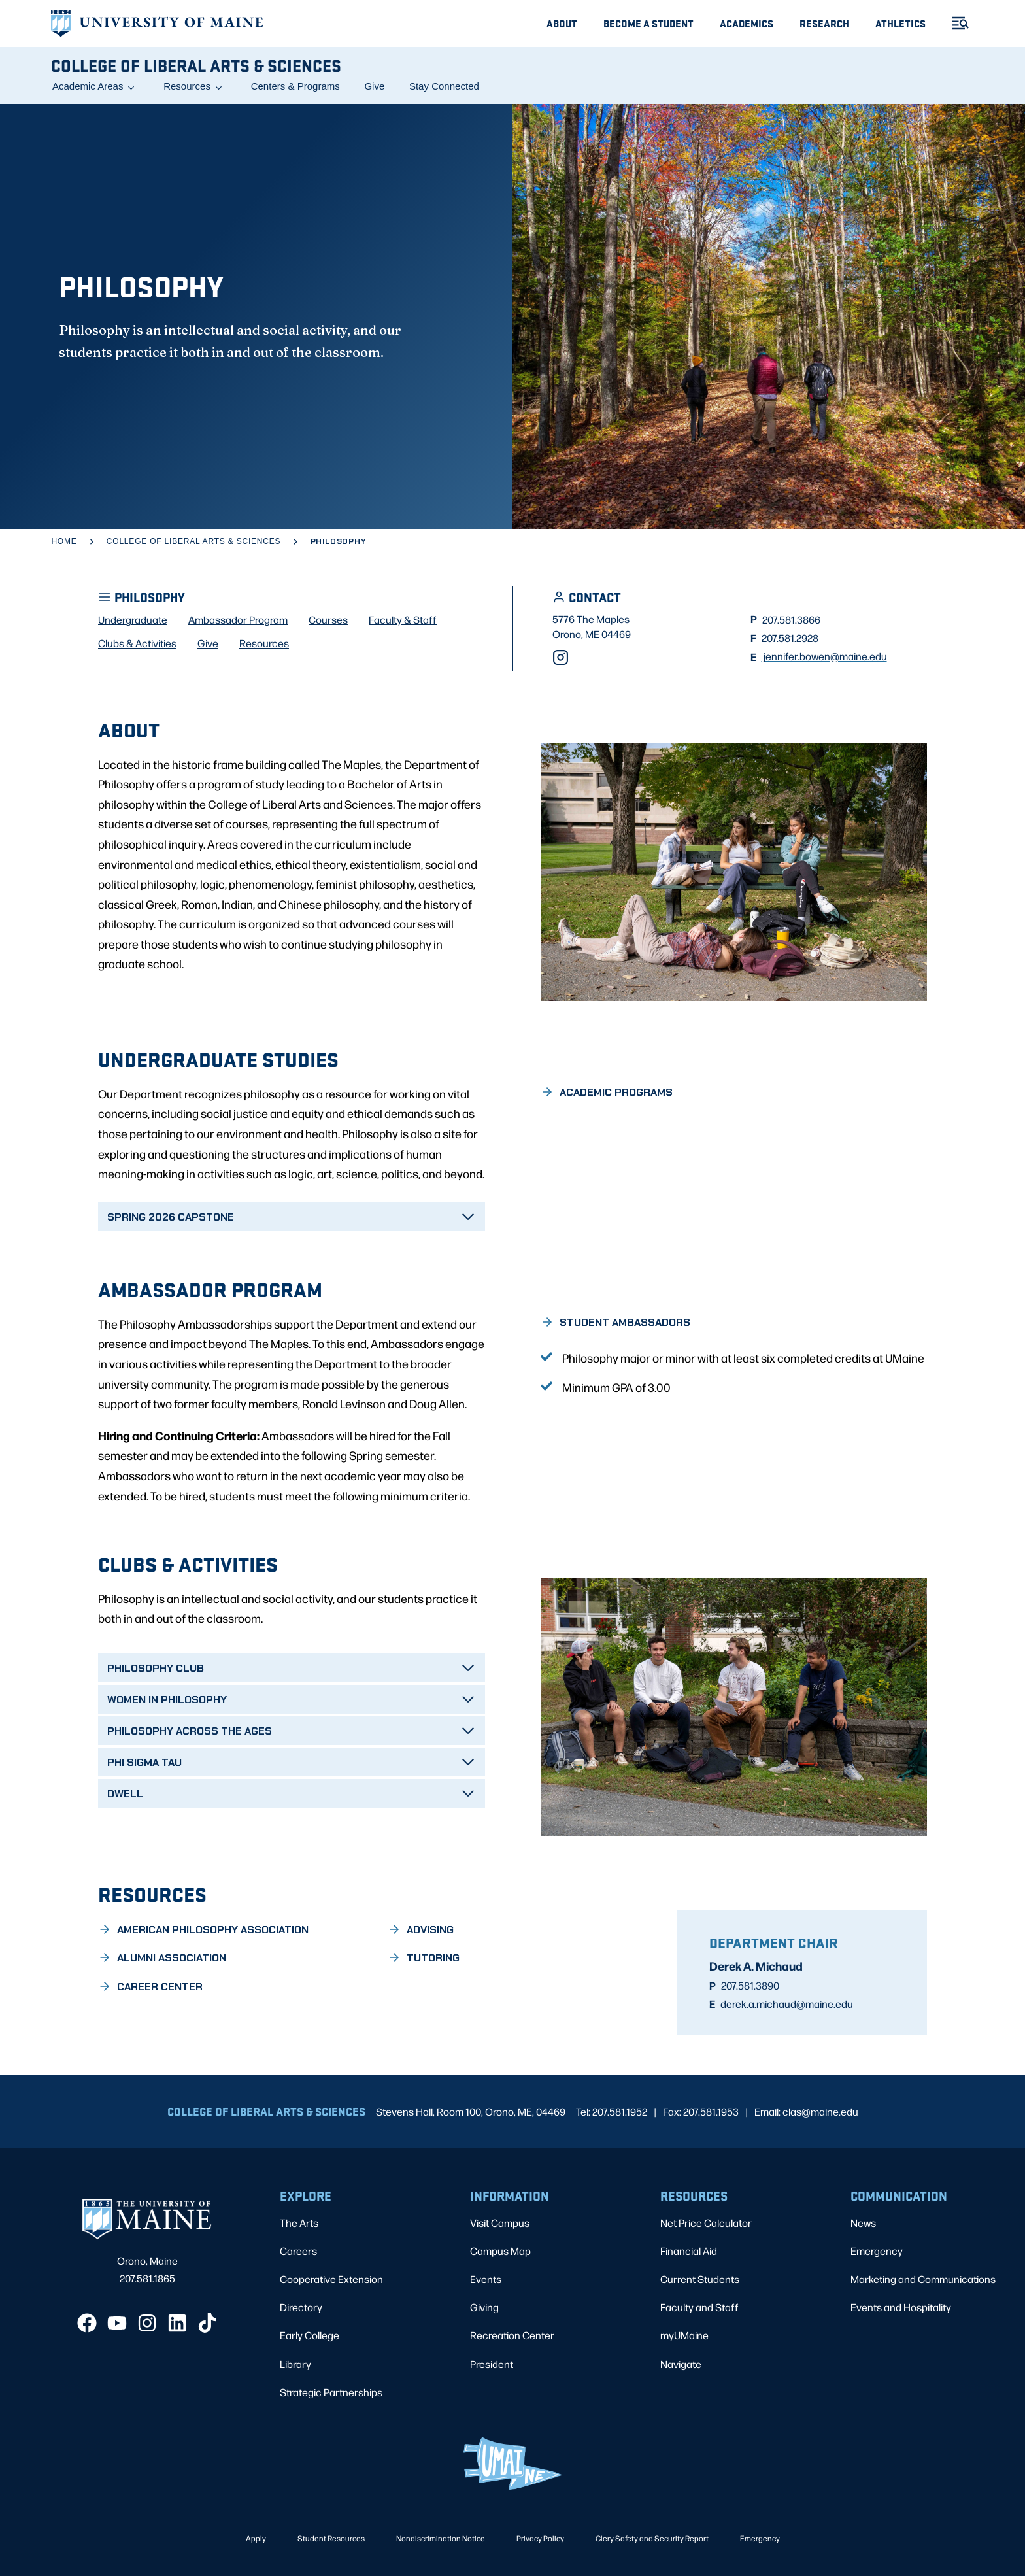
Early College (309, 2335)
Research (824, 23)
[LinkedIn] (177, 2323)
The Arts (299, 2222)
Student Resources (331, 2538)
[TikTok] (207, 2323)
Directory (301, 2307)
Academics (746, 23)
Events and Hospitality (900, 2307)
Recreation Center (512, 2335)
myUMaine (684, 2335)
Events (485, 2279)
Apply (256, 2538)
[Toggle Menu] (955, 23)
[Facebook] (87, 2323)
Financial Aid (688, 2251)
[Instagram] (560, 657)
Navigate (680, 2364)
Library (295, 2364)
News (863, 2222)
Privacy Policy (540, 2538)
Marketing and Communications (923, 2279)
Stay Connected (444, 86)
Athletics (900, 23)
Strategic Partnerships (331, 2392)
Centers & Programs (295, 86)
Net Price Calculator (706, 2222)
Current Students (699, 2279)
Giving (484, 2307)
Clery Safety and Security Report (652, 2538)
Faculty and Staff (699, 2307)
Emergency (876, 2251)
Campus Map (500, 2251)
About (561, 23)
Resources (186, 86)
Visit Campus (499, 2222)
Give (374, 86)
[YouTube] (117, 2323)
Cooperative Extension (331, 2279)
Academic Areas (88, 86)
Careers (298, 2251)
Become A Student (648, 23)
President (491, 2364)
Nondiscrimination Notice (440, 2538)
